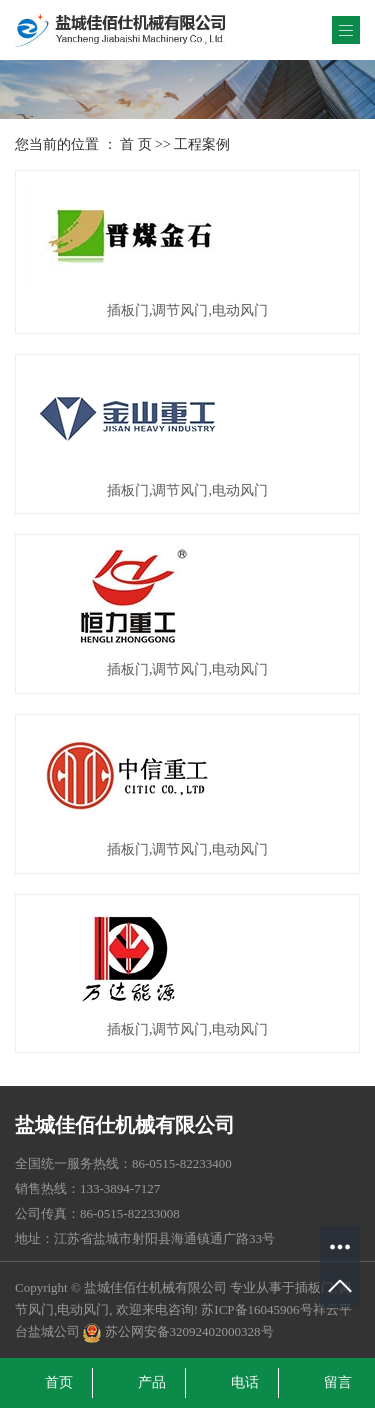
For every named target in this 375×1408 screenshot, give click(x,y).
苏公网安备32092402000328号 (178, 1331)
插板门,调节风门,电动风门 (187, 310)
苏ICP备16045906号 (256, 1309)
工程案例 (202, 144)
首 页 (136, 144)
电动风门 (83, 1309)
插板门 (314, 1287)
